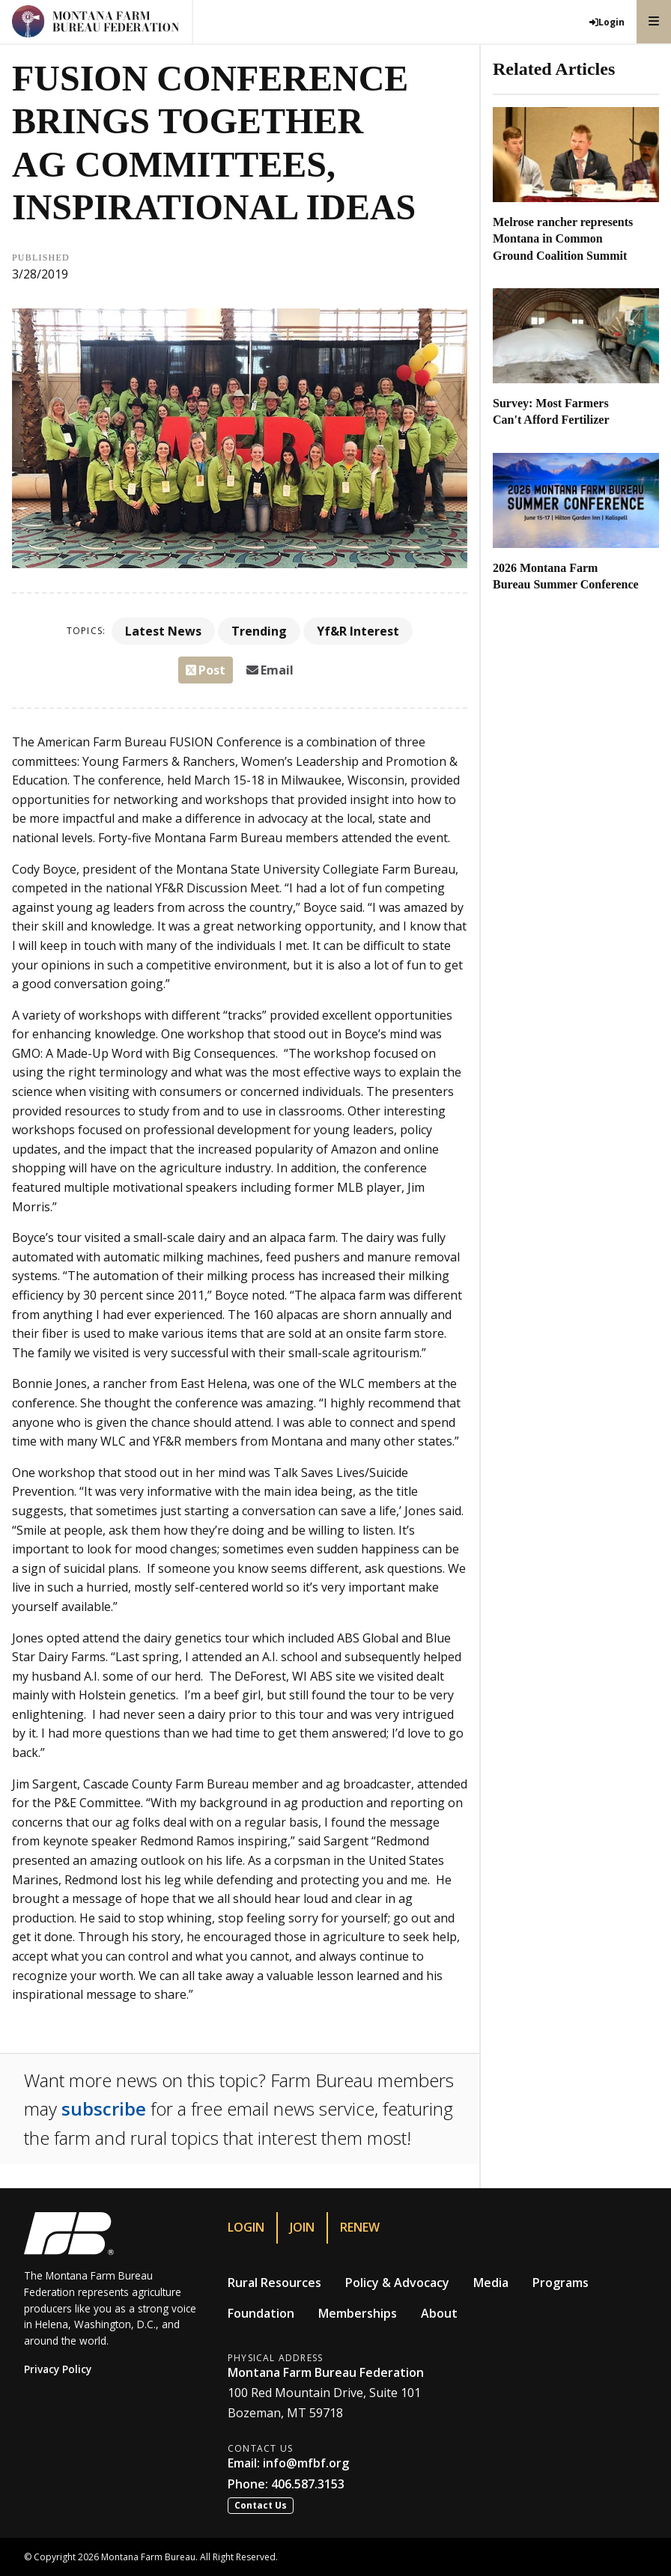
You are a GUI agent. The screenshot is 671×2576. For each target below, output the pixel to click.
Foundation (261, 2313)
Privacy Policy (57, 2369)
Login (246, 2227)
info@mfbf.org (306, 2463)
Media (490, 2282)
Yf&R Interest (358, 631)
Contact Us (260, 2505)
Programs (560, 2282)
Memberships (357, 2313)
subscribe (103, 2108)
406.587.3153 (307, 2484)
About (439, 2313)
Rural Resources (274, 2282)
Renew (360, 2227)
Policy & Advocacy (397, 2282)
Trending (259, 631)
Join (302, 2227)
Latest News (163, 631)
